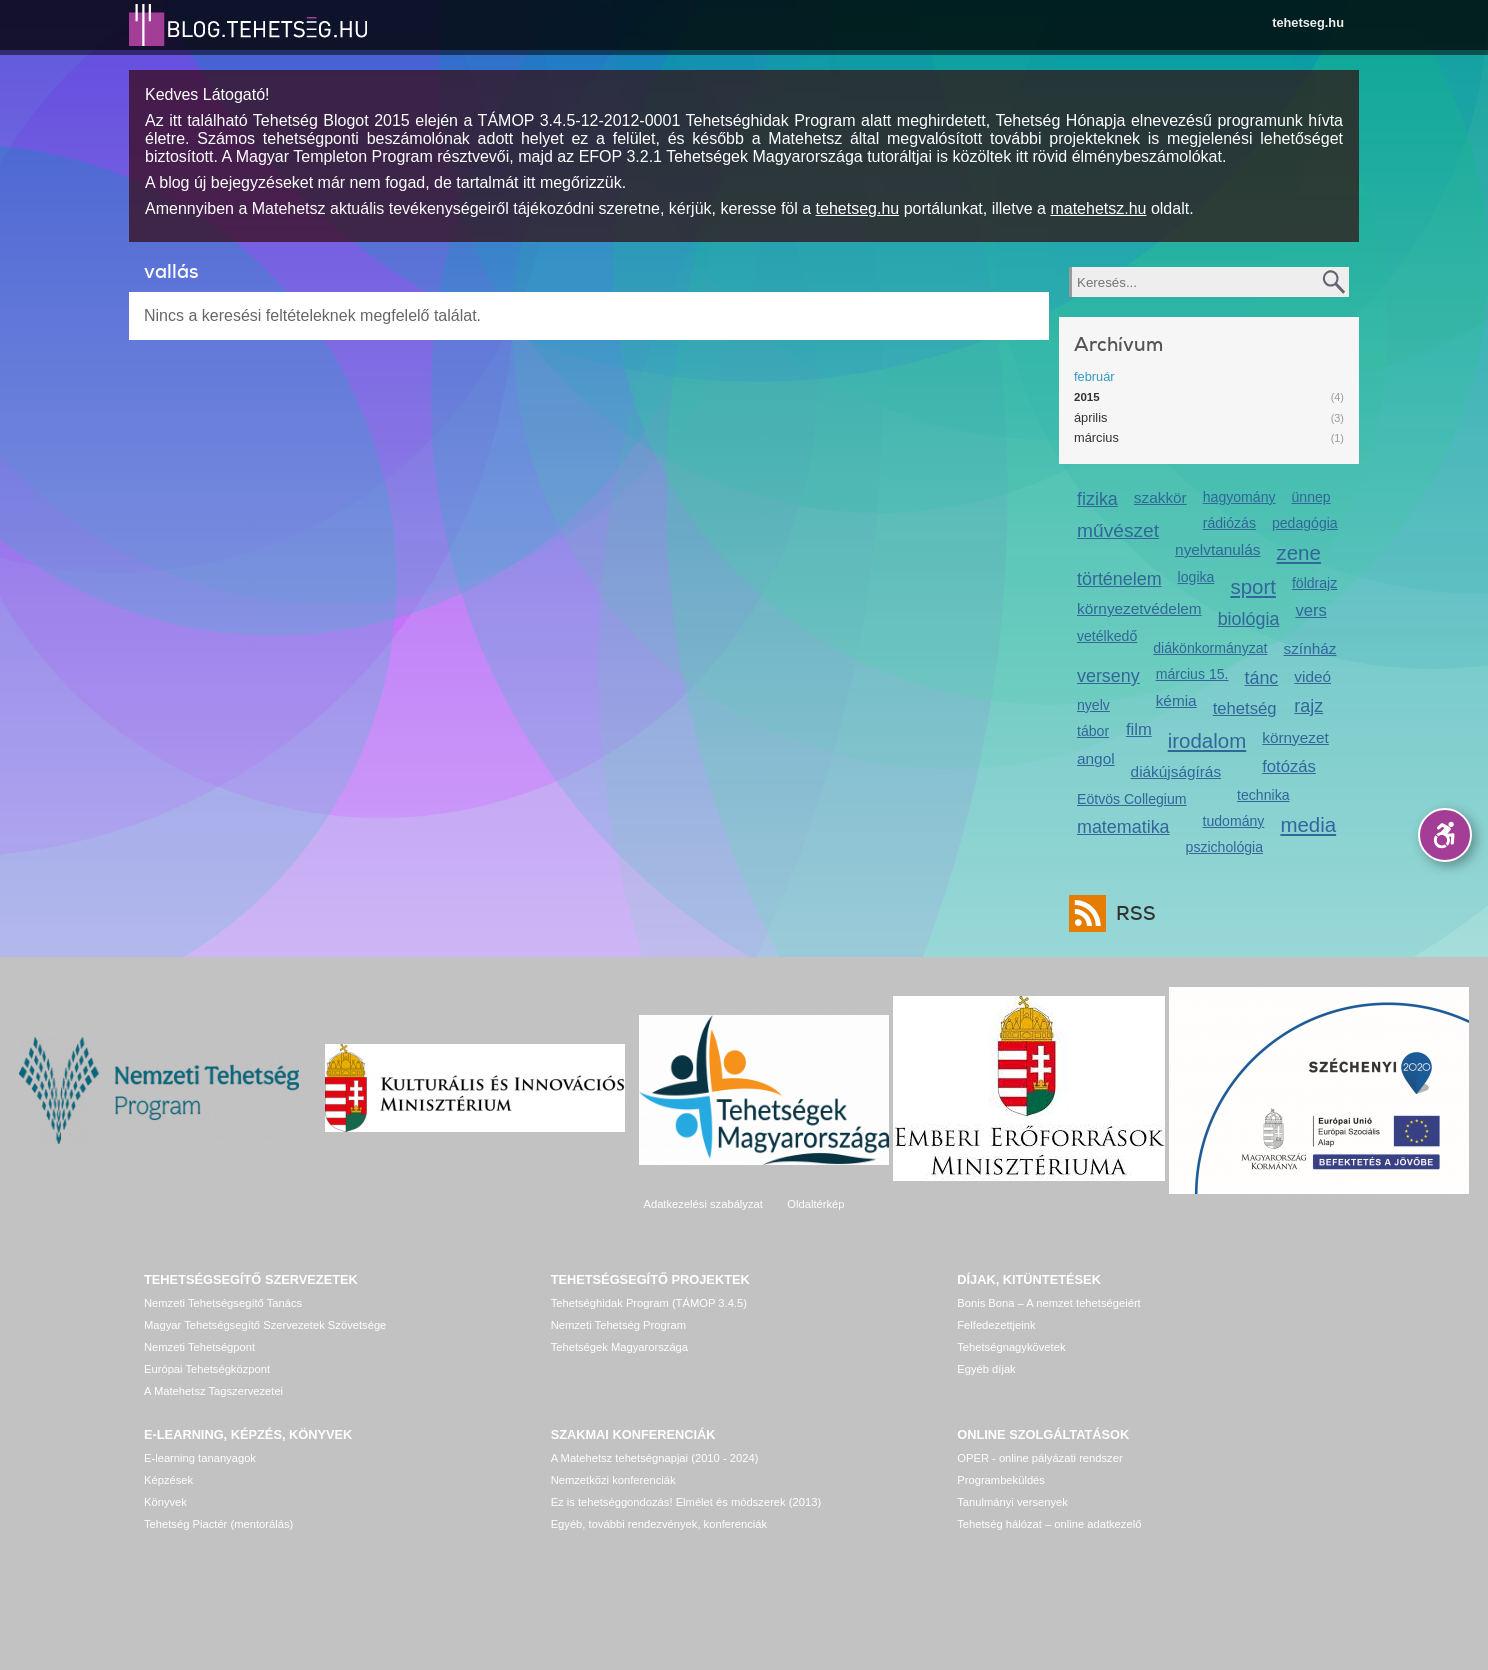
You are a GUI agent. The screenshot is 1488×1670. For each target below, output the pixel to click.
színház (1310, 648)
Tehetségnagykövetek (1011, 1347)
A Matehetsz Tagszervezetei (213, 1391)
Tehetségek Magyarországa (619, 1347)
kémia (1176, 700)
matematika (1123, 827)
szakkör (1160, 497)
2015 (1087, 397)
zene (1299, 552)
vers (1310, 610)
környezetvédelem (1139, 608)
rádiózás (1229, 523)
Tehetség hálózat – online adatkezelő (1049, 1524)
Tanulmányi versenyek (1012, 1502)
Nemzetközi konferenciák (613, 1480)
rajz (1308, 706)
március (1096, 437)
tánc (1261, 678)
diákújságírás (1176, 771)
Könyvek (165, 1502)
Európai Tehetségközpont (207, 1369)
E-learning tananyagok (200, 1458)
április (1090, 417)
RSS (1131, 913)
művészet (1118, 530)
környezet (1295, 737)
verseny (1108, 676)
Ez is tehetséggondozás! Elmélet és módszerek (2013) (686, 1502)
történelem (1119, 579)
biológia (1249, 619)
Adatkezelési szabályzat (702, 1204)
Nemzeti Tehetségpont (199, 1347)
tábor (1093, 731)
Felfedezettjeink (996, 1325)
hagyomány (1239, 497)
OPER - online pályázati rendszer (1039, 1458)
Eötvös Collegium (1132, 799)
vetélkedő (1107, 636)
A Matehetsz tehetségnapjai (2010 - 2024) (655, 1458)
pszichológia (1224, 847)
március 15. (1192, 674)
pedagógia (1305, 523)
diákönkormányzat (1210, 648)
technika (1263, 795)
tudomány (1234, 821)
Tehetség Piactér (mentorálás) (218, 1524)
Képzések (168, 1480)
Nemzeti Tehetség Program (618, 1325)
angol (1096, 758)
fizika (1097, 499)
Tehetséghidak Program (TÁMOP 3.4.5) (649, 1303)
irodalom (1207, 740)
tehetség (1245, 708)
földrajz (1314, 583)
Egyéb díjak (986, 1369)
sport (1253, 586)
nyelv (1093, 705)
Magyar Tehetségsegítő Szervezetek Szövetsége (265, 1325)
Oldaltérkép (815, 1204)
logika (1196, 577)
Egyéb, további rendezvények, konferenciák (659, 1524)
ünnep (1311, 497)
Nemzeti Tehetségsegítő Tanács (223, 1303)
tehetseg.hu (1308, 22)
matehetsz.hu (1098, 208)
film (1139, 729)
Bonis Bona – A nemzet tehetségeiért (1048, 1303)
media (1308, 824)
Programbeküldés (1001, 1480)
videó (1312, 676)
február (1094, 376)
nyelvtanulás (1217, 549)
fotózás (1289, 766)
